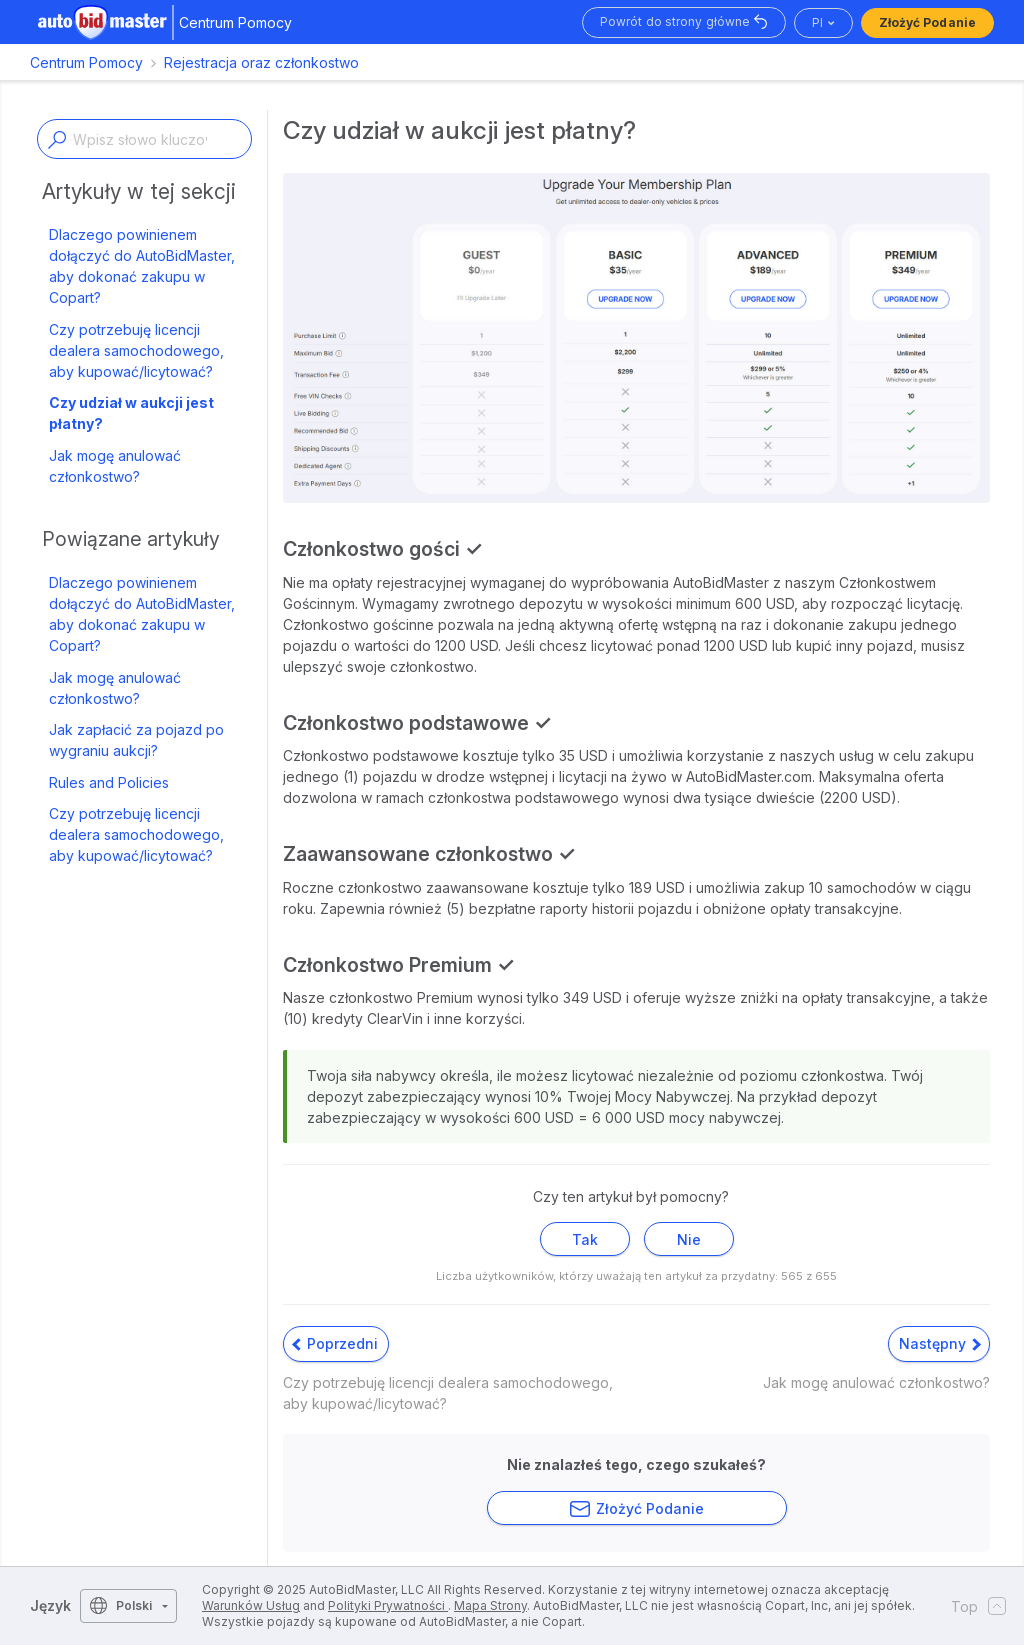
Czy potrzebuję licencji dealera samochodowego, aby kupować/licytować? (136, 350)
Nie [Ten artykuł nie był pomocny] (689, 1239)
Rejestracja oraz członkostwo (261, 62)
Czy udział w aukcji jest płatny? (131, 413)
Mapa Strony (490, 1605)
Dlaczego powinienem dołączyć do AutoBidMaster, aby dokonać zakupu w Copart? (142, 266)
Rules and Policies (109, 782)
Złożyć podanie (927, 22)
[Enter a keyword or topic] (144, 139)
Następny (940, 1343)
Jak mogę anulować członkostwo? (115, 466)
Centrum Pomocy (86, 62)
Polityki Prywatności (388, 1605)
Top (972, 1606)
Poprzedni (335, 1343)
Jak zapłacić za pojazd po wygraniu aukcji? (136, 740)
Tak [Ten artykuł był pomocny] (585, 1239)
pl (817, 22)
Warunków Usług (251, 1605)
